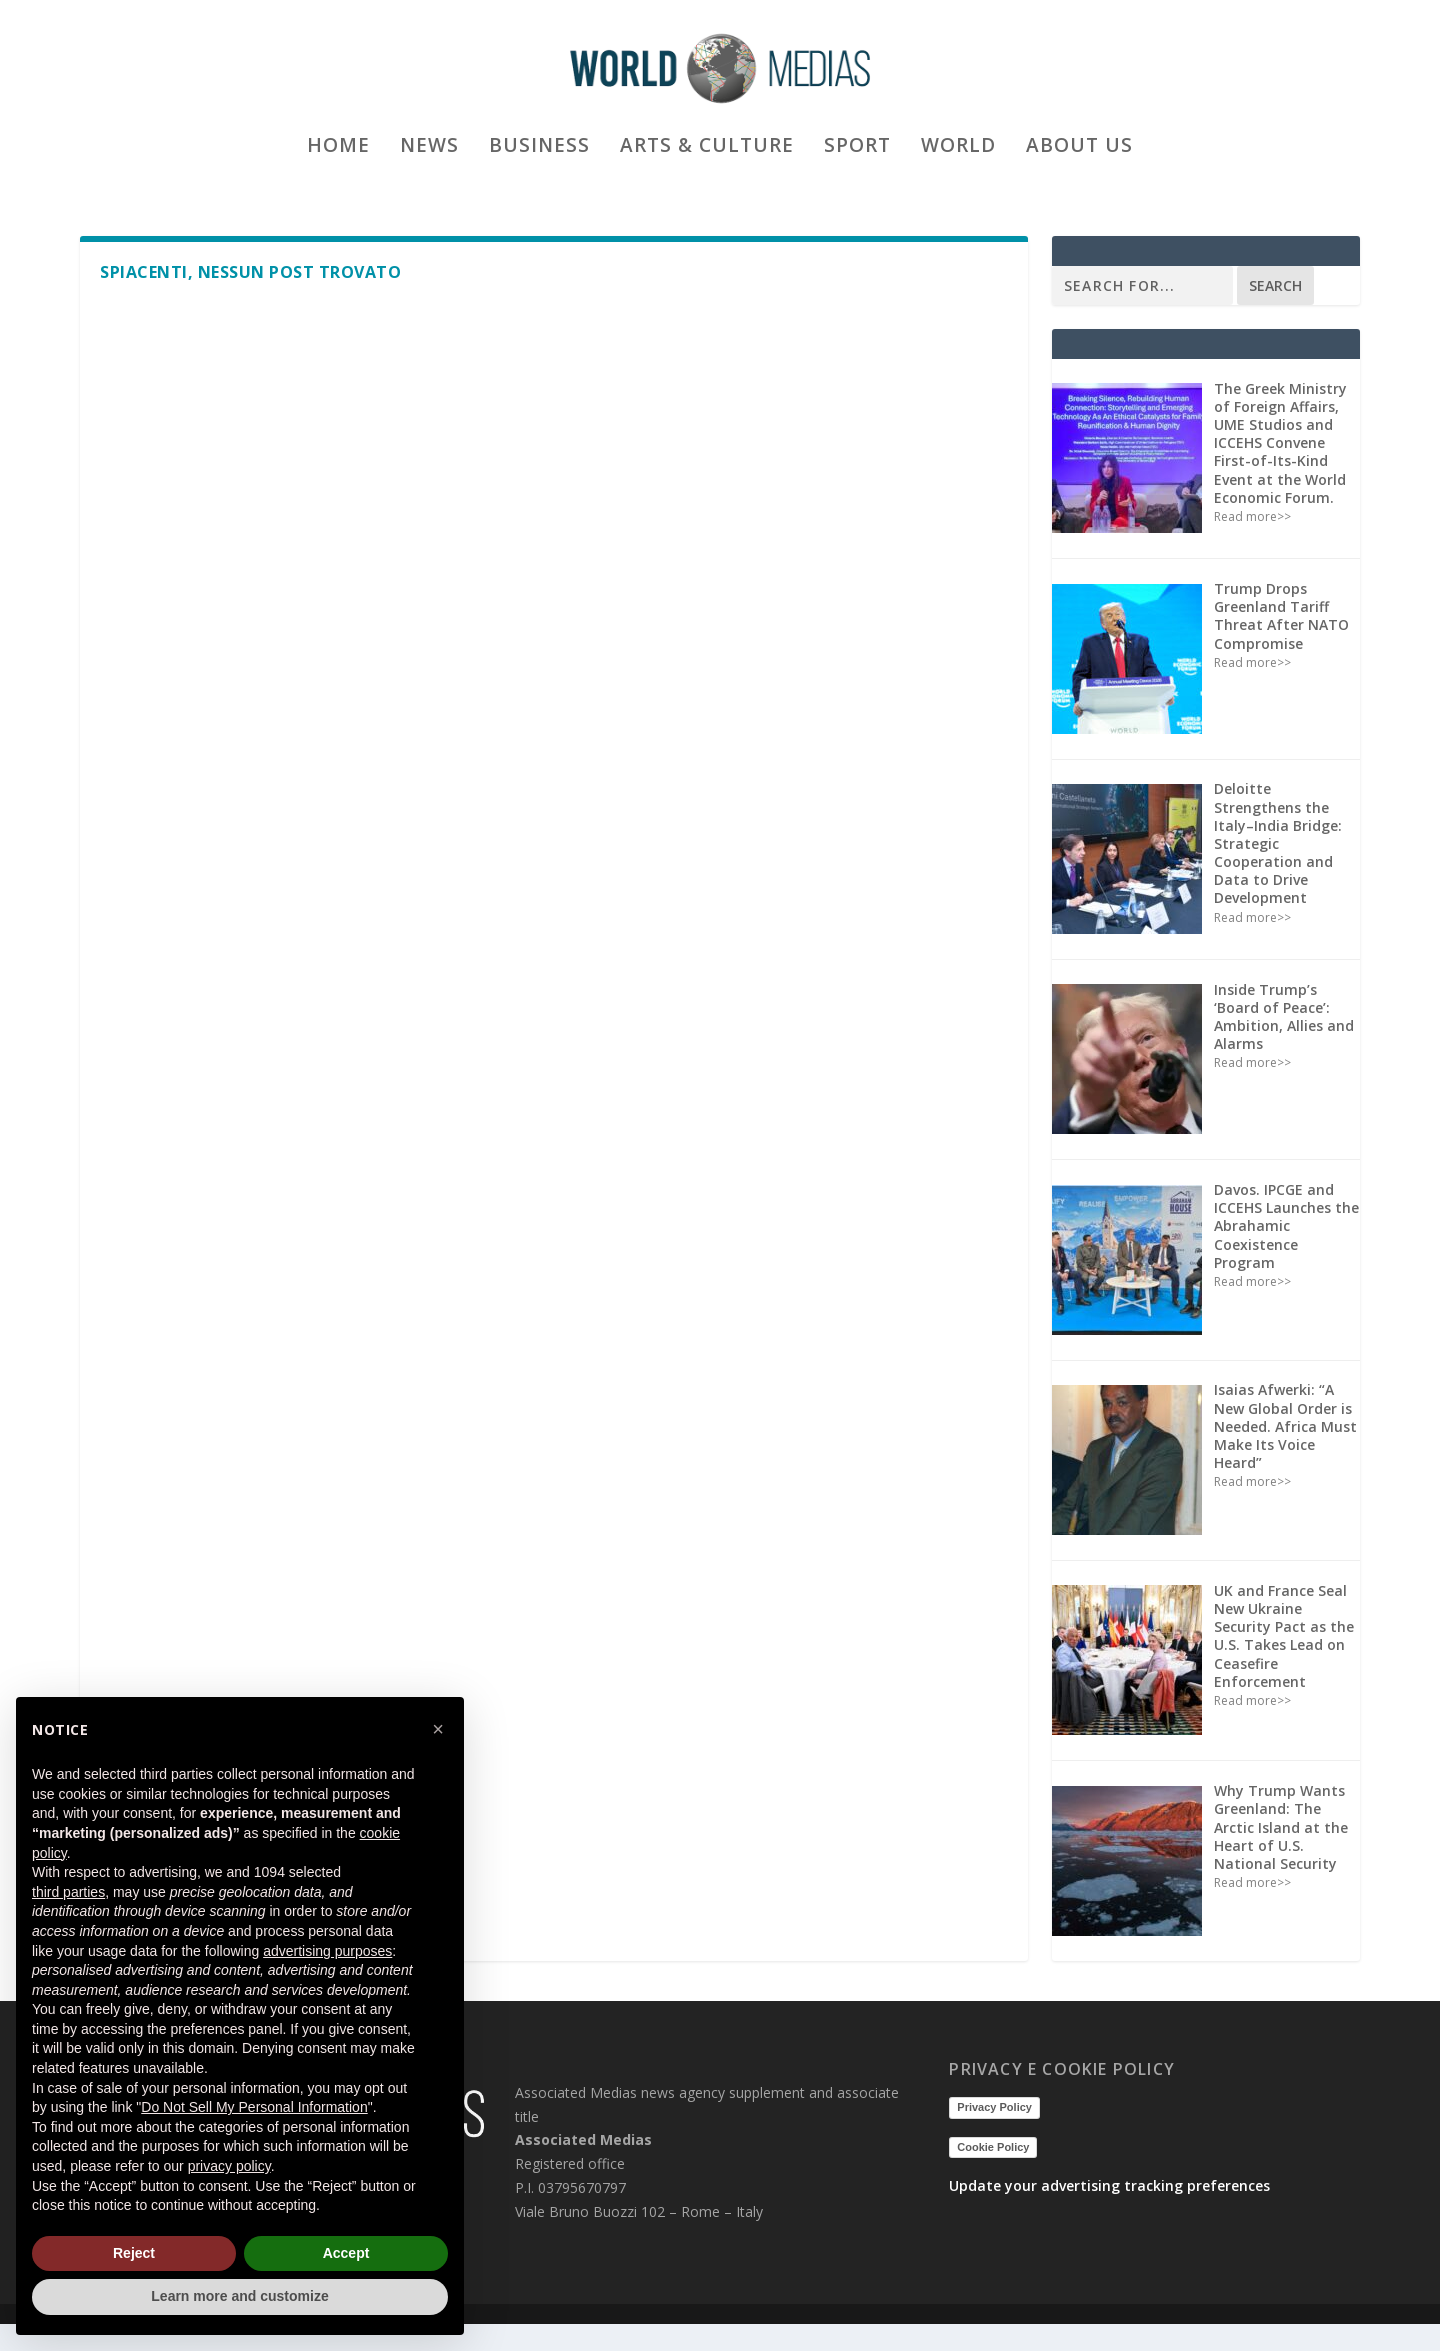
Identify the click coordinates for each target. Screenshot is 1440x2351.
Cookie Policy (993, 2174)
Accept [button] (346, 2253)
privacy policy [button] (229, 2166)
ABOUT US (1079, 193)
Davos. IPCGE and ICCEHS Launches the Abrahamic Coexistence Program (1286, 1253)
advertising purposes (327, 1951)
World (958, 193)
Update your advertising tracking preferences (1109, 2212)
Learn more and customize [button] (239, 2296)
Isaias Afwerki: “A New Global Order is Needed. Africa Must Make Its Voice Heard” (1285, 1454)
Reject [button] (134, 2253)
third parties (68, 1892)
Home (338, 193)
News (429, 193)
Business (539, 193)
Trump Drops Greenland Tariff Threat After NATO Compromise (1281, 643)
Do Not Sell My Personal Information (254, 2107)
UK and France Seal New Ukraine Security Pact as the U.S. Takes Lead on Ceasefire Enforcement (1284, 1663)
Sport (857, 193)
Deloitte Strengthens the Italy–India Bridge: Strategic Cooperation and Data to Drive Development (1278, 870)
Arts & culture (707, 193)
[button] (438, 1729)
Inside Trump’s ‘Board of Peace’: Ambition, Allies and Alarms (1284, 1044)
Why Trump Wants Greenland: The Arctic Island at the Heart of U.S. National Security (1281, 1854)
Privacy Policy (994, 2134)
